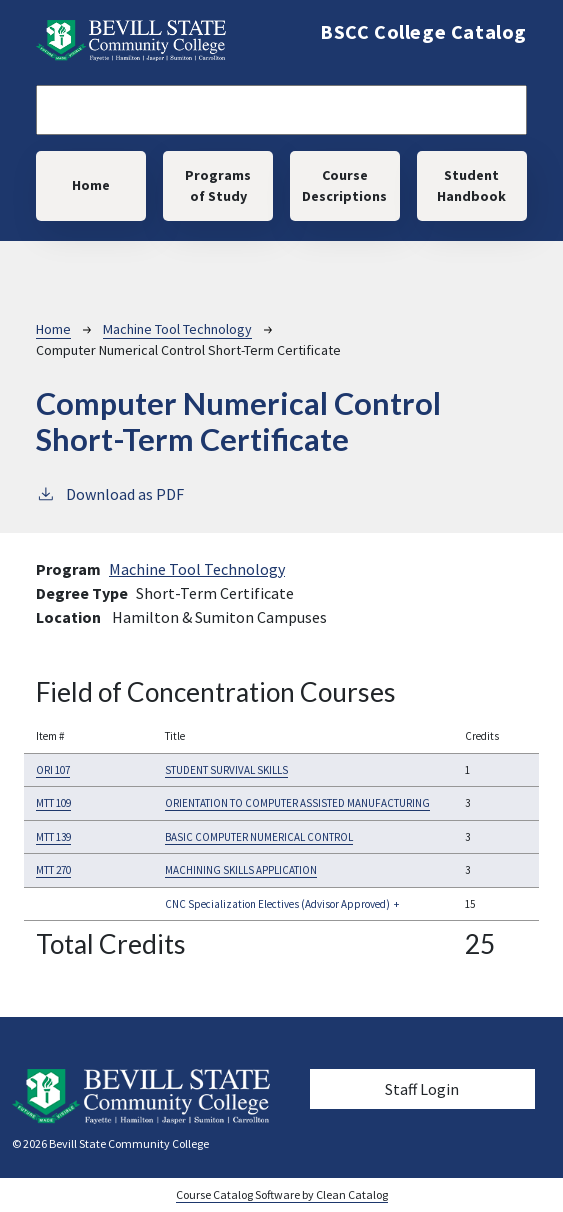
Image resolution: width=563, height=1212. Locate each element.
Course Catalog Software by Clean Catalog (282, 1194)
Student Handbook (471, 185)
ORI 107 (53, 770)
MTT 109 (53, 803)
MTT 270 (53, 870)
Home (91, 185)
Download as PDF (110, 493)
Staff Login (422, 1089)
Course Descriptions (344, 185)
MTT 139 (53, 837)
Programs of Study (218, 185)
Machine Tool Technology (177, 329)
